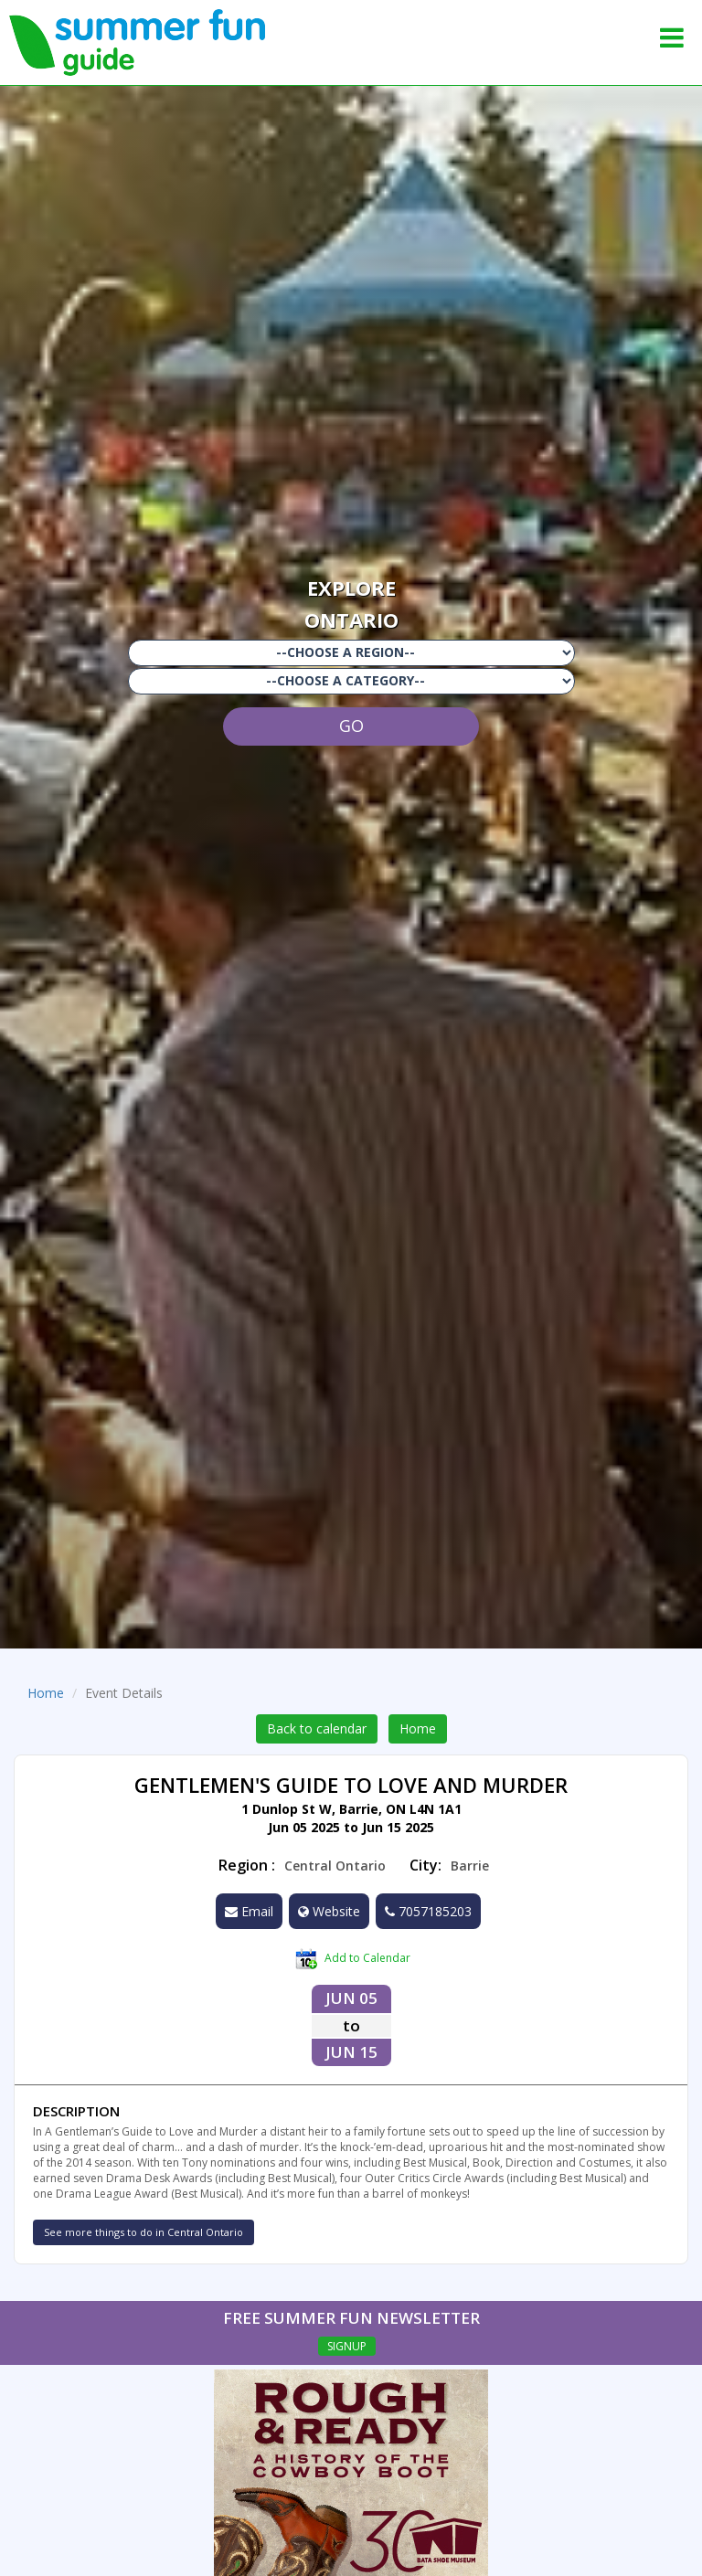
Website (329, 1911)
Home (45, 1692)
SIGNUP (347, 2346)
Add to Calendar (352, 1959)
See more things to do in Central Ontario (143, 2232)
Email (249, 1911)
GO (351, 726)
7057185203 (428, 1911)
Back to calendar (317, 1728)
